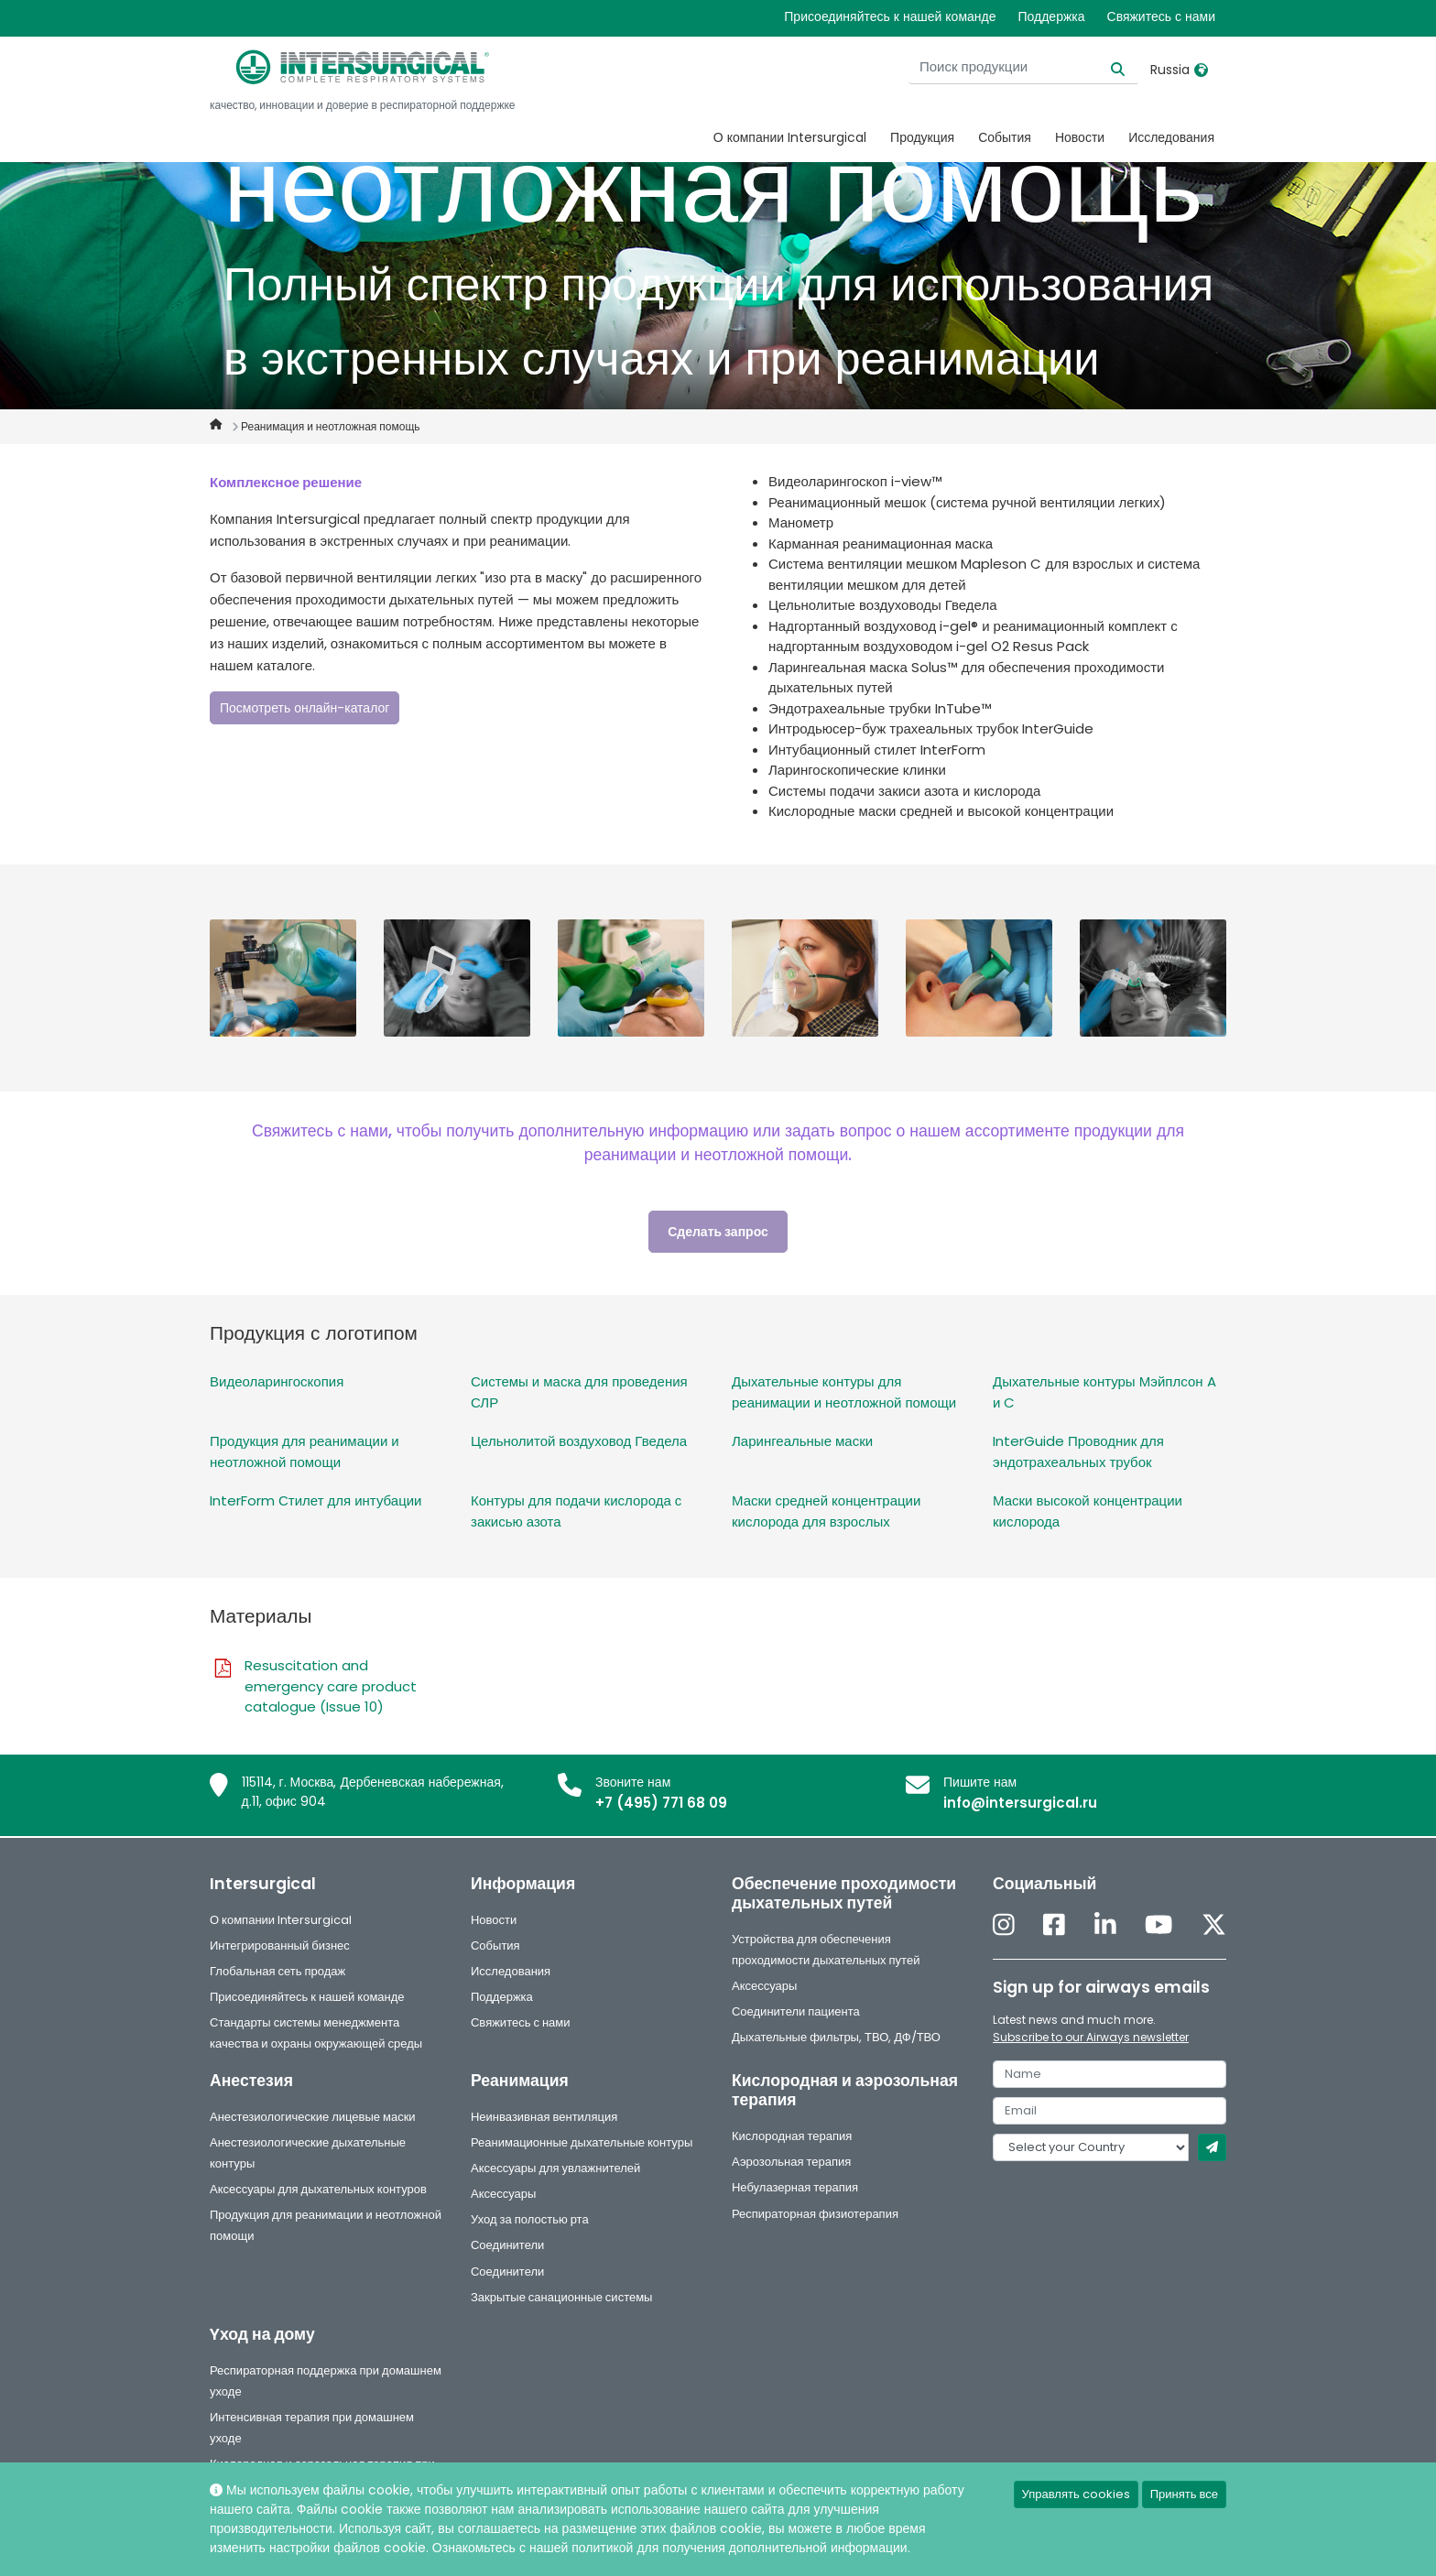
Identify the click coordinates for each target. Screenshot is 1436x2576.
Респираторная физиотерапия (815, 2214)
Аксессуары (764, 1985)
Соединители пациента (796, 2011)
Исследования (1171, 137)
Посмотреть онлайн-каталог (304, 708)
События (1004, 137)
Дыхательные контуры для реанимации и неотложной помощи (844, 1392)
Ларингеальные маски (802, 1441)
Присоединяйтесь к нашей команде (889, 16)
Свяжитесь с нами (1161, 16)
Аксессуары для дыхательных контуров (318, 2189)
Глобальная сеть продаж (277, 1971)
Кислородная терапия (792, 2136)
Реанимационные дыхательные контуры (581, 2142)
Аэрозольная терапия (791, 2161)
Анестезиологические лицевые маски (313, 2116)
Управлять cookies (1076, 2494)
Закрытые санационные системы (561, 2297)
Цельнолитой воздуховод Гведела (579, 1441)
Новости (1079, 137)
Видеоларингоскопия (276, 1381)
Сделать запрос (718, 1232)
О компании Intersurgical (789, 137)
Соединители (507, 2245)
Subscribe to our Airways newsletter (1091, 2037)
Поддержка (1050, 16)
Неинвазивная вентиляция (544, 2116)
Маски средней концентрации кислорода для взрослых (826, 1511)
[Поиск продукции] (1022, 67)
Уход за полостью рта (530, 2219)
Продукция (922, 137)
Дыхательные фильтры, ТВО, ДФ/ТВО (836, 2037)
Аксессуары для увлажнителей (555, 2168)
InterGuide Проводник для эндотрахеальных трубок (1078, 1451)
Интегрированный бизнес (280, 1945)
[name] (1109, 2074)
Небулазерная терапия (795, 2187)
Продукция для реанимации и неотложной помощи (304, 1451)
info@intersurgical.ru (1020, 1802)
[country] (1091, 2147)
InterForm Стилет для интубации (315, 1500)
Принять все (1184, 2494)
